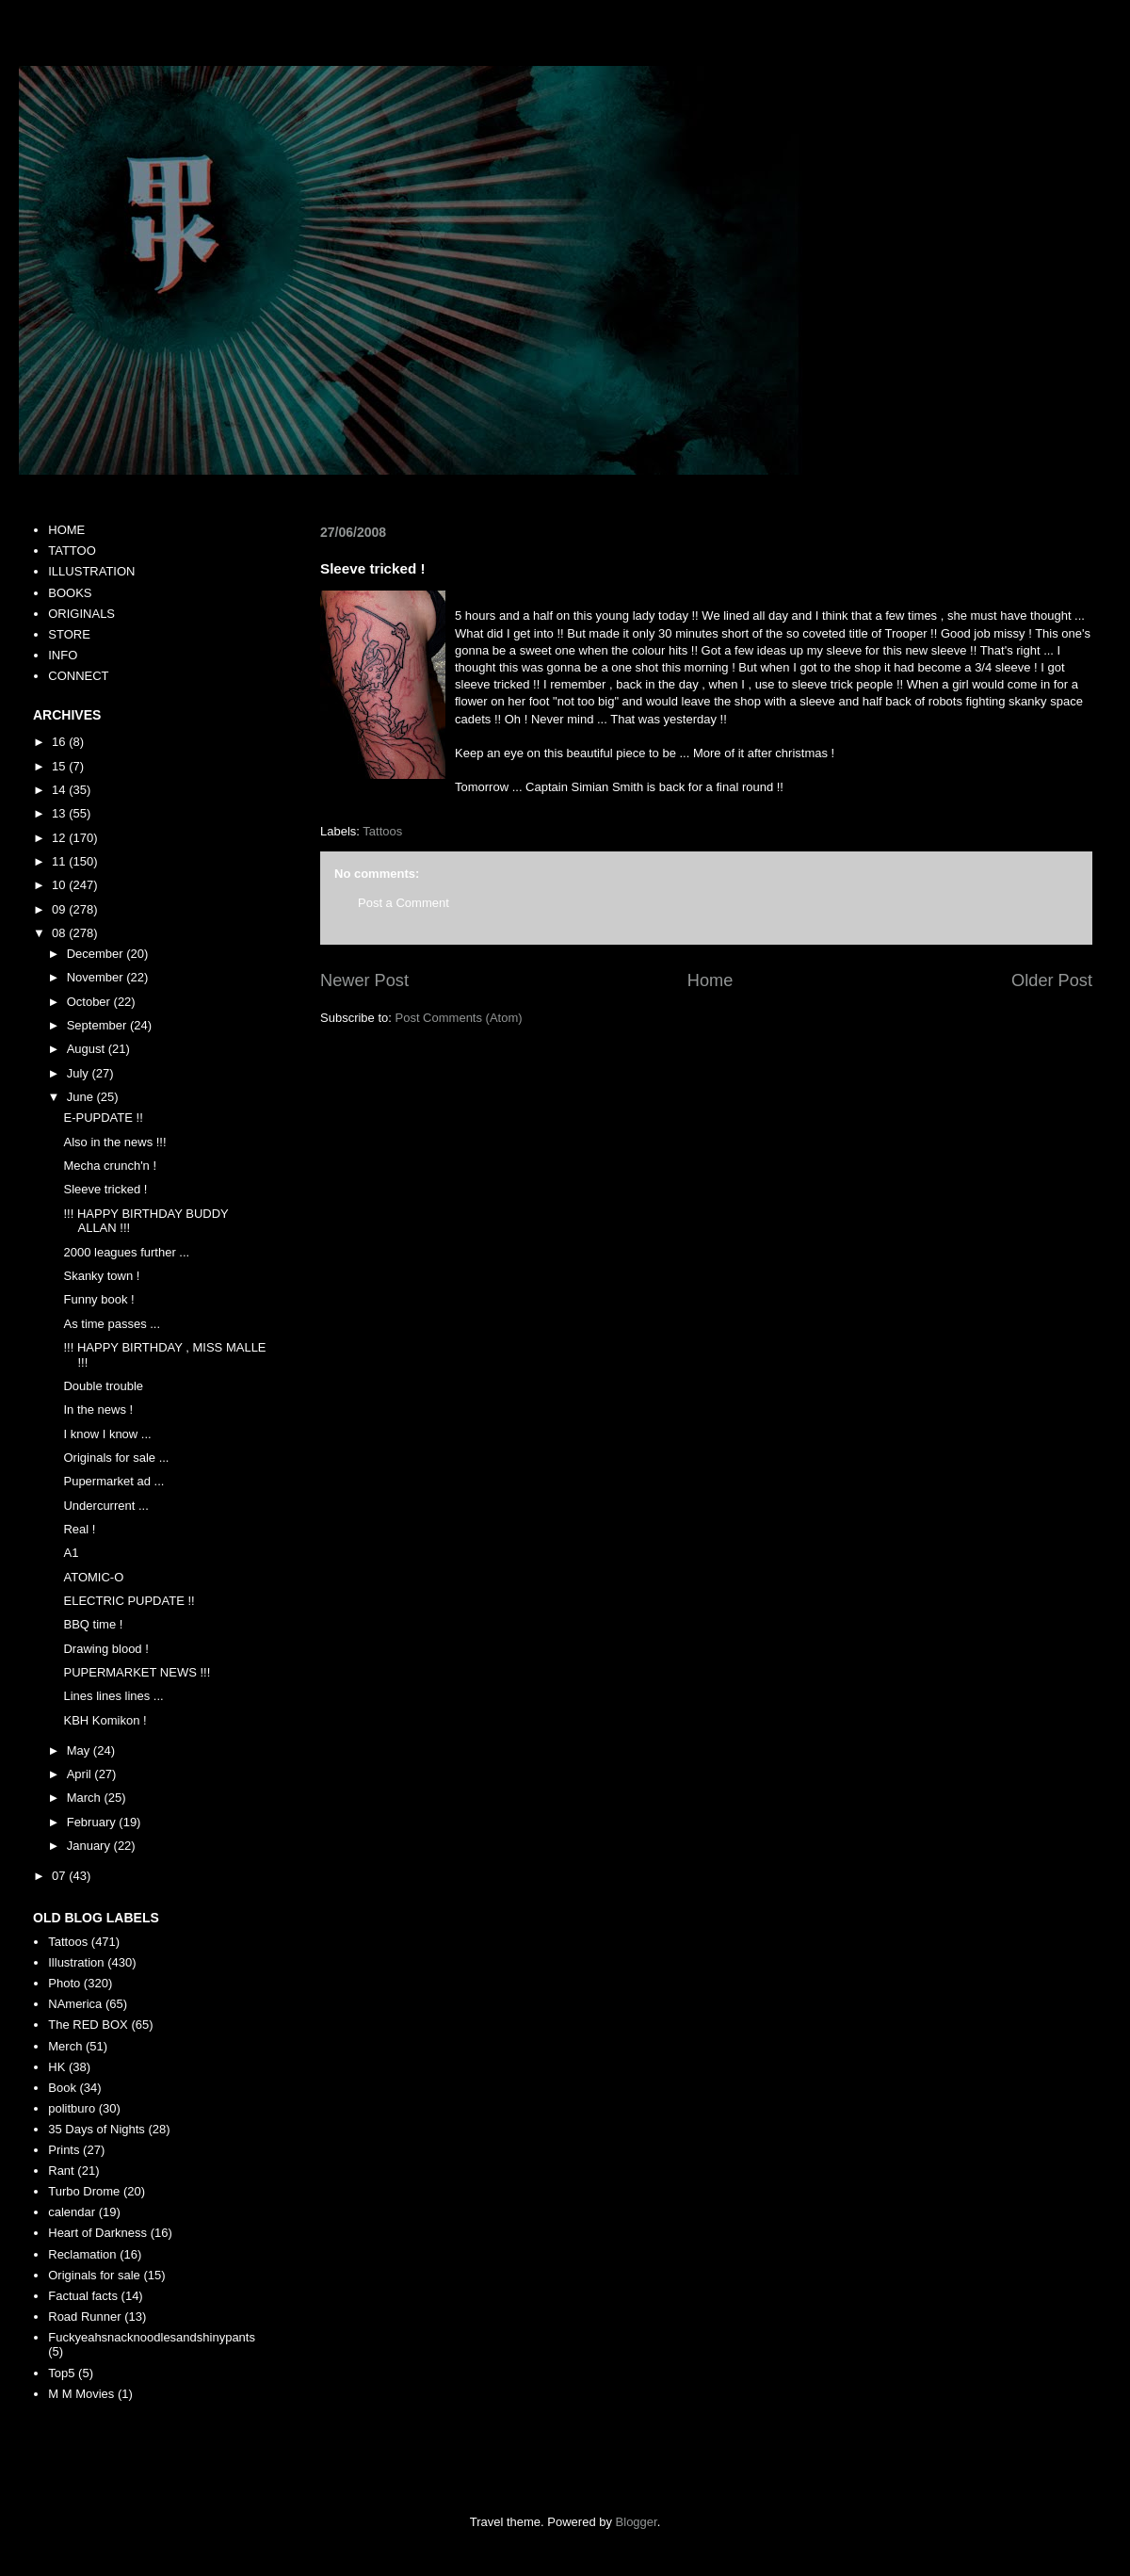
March (86, 1797)
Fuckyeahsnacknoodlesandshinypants (151, 2337)
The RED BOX (88, 2024)
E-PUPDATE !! (102, 1117)
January (90, 1846)
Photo (64, 1983)
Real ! (79, 1529)
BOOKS (69, 593)
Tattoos (382, 831)
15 (60, 766)
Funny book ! (98, 1299)
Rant (60, 2170)
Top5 (61, 2373)
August (87, 1049)
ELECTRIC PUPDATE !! (128, 1601)
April (81, 1774)
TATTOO (72, 550)
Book (62, 2088)
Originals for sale (94, 2275)
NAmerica (75, 2004)
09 (60, 909)
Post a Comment (403, 903)
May (80, 1750)
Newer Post (364, 980)
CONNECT (78, 676)
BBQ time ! (92, 1624)
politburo (71, 2108)
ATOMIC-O (93, 1577)
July (79, 1073)
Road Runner (84, 2316)
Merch (65, 2046)
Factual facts (83, 2296)
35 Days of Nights (96, 2129)
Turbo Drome (84, 2191)
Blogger (636, 2522)
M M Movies (81, 2394)
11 (60, 861)
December (97, 954)
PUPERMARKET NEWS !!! (136, 1672)
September (98, 1025)
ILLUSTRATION (91, 571)
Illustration (76, 1962)
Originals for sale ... (116, 1457)
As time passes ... (111, 1324)
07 (60, 1876)
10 (60, 885)
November (97, 977)
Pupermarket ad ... (113, 1481)
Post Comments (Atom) (459, 1018)
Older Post (1051, 980)
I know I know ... (107, 1434)
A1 (70, 1553)
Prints (63, 2150)
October (90, 1002)
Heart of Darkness (97, 2233)
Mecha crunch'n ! (109, 1165)
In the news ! (98, 1409)
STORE (69, 634)
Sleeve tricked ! (105, 1189)
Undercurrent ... (105, 1506)
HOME (66, 530)
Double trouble (103, 1386)
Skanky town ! (101, 1276)
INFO (62, 655)
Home (710, 980)
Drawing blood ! (105, 1649)
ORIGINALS (81, 614)
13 (60, 813)
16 (60, 742)
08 (60, 933)
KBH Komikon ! (104, 1720)
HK (56, 2067)
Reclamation (82, 2254)
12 (60, 838)
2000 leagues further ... (126, 1252)
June (82, 1097)
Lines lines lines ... (113, 1696)
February (93, 1822)
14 (60, 790)
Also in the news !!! (114, 1142)
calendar (71, 2212)
